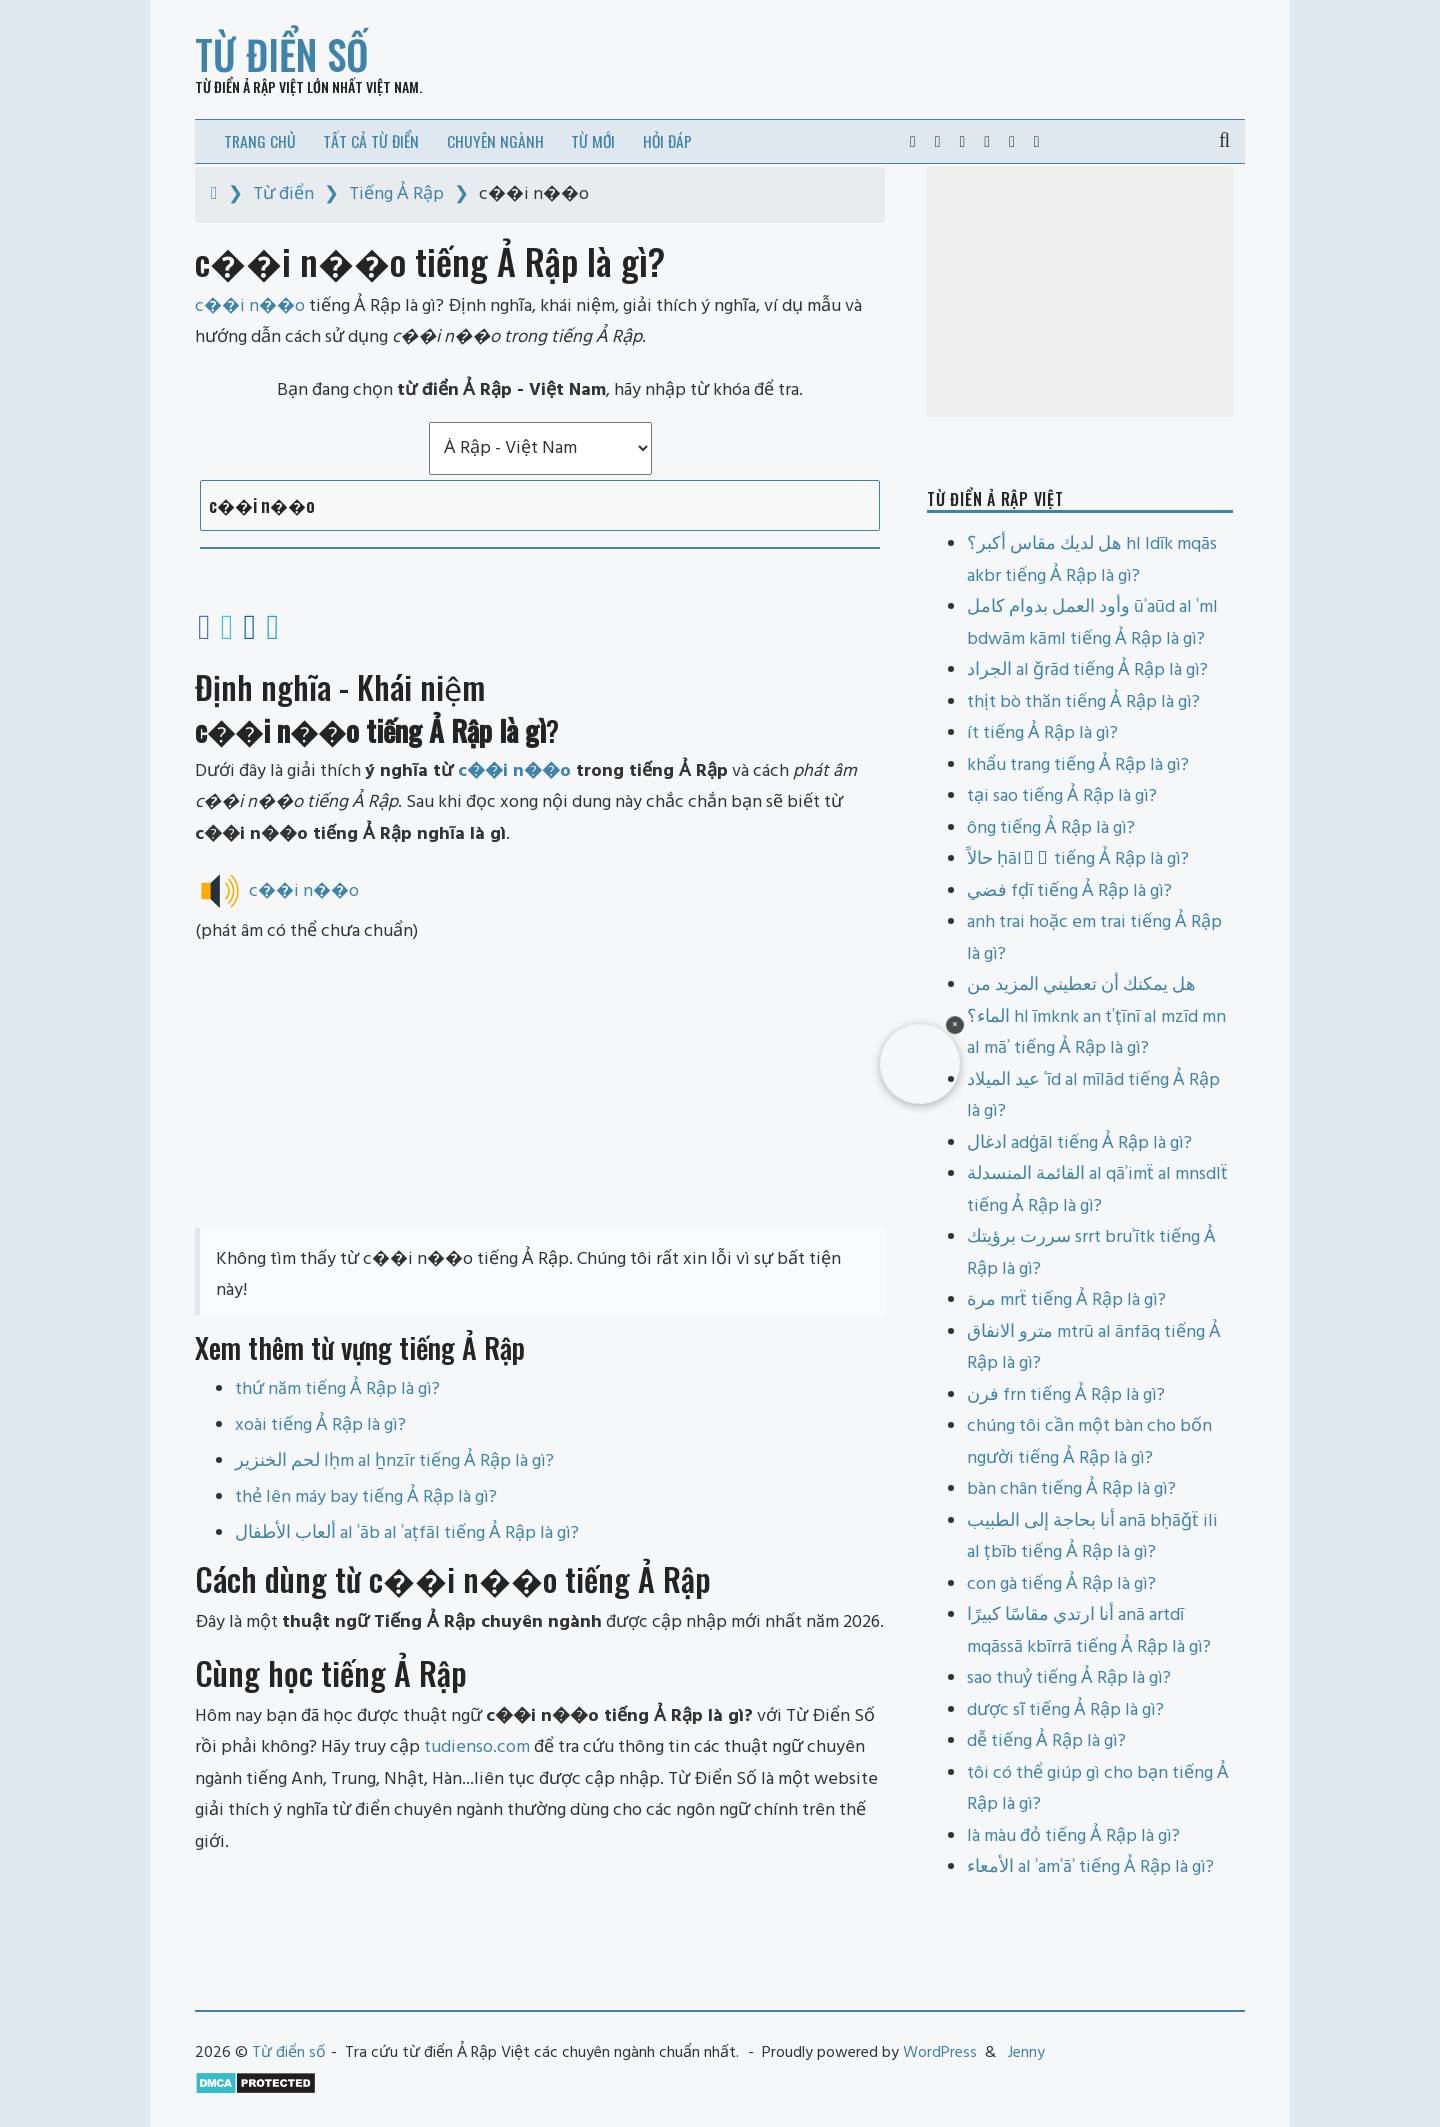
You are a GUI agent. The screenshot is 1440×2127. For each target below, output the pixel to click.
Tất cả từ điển (371, 141)
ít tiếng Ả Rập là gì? (1042, 733)
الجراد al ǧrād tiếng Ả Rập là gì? (1087, 670)
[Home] (214, 194)
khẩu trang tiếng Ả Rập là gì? (1078, 765)
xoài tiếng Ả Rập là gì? (320, 1425)
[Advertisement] (540, 1088)
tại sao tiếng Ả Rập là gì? (1062, 796)
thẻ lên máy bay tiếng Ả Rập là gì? (366, 1497)
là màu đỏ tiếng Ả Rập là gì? (1073, 1836)
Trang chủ (260, 141)
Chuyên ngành (495, 141)
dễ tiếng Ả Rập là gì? (1046, 1741)
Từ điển (283, 194)
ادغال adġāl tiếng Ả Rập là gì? (1079, 1143)
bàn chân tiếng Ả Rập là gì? (1071, 1489)
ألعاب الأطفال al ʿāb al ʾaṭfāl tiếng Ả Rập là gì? (407, 1533)
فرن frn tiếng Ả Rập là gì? (1066, 1395)
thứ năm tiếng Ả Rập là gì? (337, 1389)
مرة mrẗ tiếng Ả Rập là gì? (1066, 1300)
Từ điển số (282, 54)
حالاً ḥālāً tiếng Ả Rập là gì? (1078, 859)
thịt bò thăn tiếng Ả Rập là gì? (1083, 702)
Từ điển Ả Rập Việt (249, 86)
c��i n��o (514, 771)
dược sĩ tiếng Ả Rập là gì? (1065, 1710)
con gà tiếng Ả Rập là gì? (1061, 1584)
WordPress (940, 2053)
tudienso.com (477, 1747)
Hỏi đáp (667, 141)
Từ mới (593, 141)
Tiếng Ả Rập (396, 194)
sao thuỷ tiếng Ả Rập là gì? (1069, 1678)
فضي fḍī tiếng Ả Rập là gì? (1069, 891)
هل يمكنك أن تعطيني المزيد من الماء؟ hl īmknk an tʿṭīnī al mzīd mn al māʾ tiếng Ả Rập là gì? (1096, 1017)
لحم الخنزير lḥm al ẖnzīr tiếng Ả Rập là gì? (394, 1461)
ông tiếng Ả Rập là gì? (1051, 828)
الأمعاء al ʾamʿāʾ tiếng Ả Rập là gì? (1090, 1867)
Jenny (1026, 2053)
